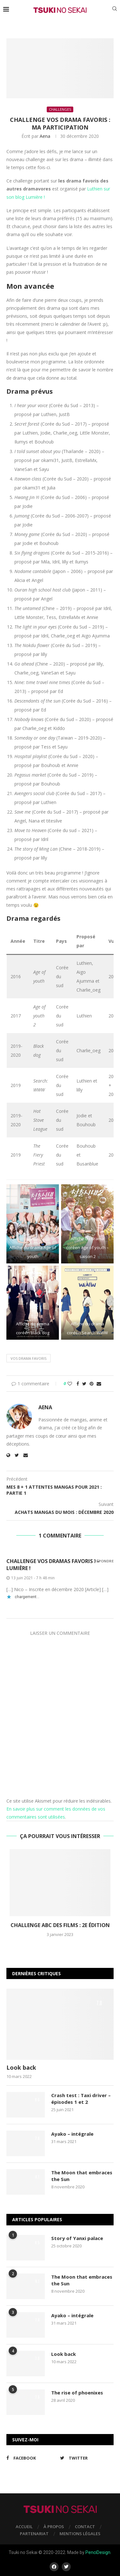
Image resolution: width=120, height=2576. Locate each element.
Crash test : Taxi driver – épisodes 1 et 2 (81, 2098)
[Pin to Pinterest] (91, 1384)
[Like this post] (70, 1384)
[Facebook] (32, 2458)
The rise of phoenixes (77, 2392)
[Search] (114, 9)
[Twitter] (85, 2458)
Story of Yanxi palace (77, 2238)
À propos (54, 2526)
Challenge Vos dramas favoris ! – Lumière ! (53, 1565)
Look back (21, 2067)
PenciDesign (97, 2552)
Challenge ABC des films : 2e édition (60, 1925)
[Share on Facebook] (77, 1384)
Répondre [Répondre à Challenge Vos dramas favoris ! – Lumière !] (104, 1561)
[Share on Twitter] (84, 1384)
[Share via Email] (99, 1384)
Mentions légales (80, 2533)
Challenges (60, 109)
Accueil (24, 2526)
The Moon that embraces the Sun (81, 2175)
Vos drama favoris (28, 1358)
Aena (45, 136)
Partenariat (34, 2533)
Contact (85, 2526)
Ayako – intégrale (72, 2134)
